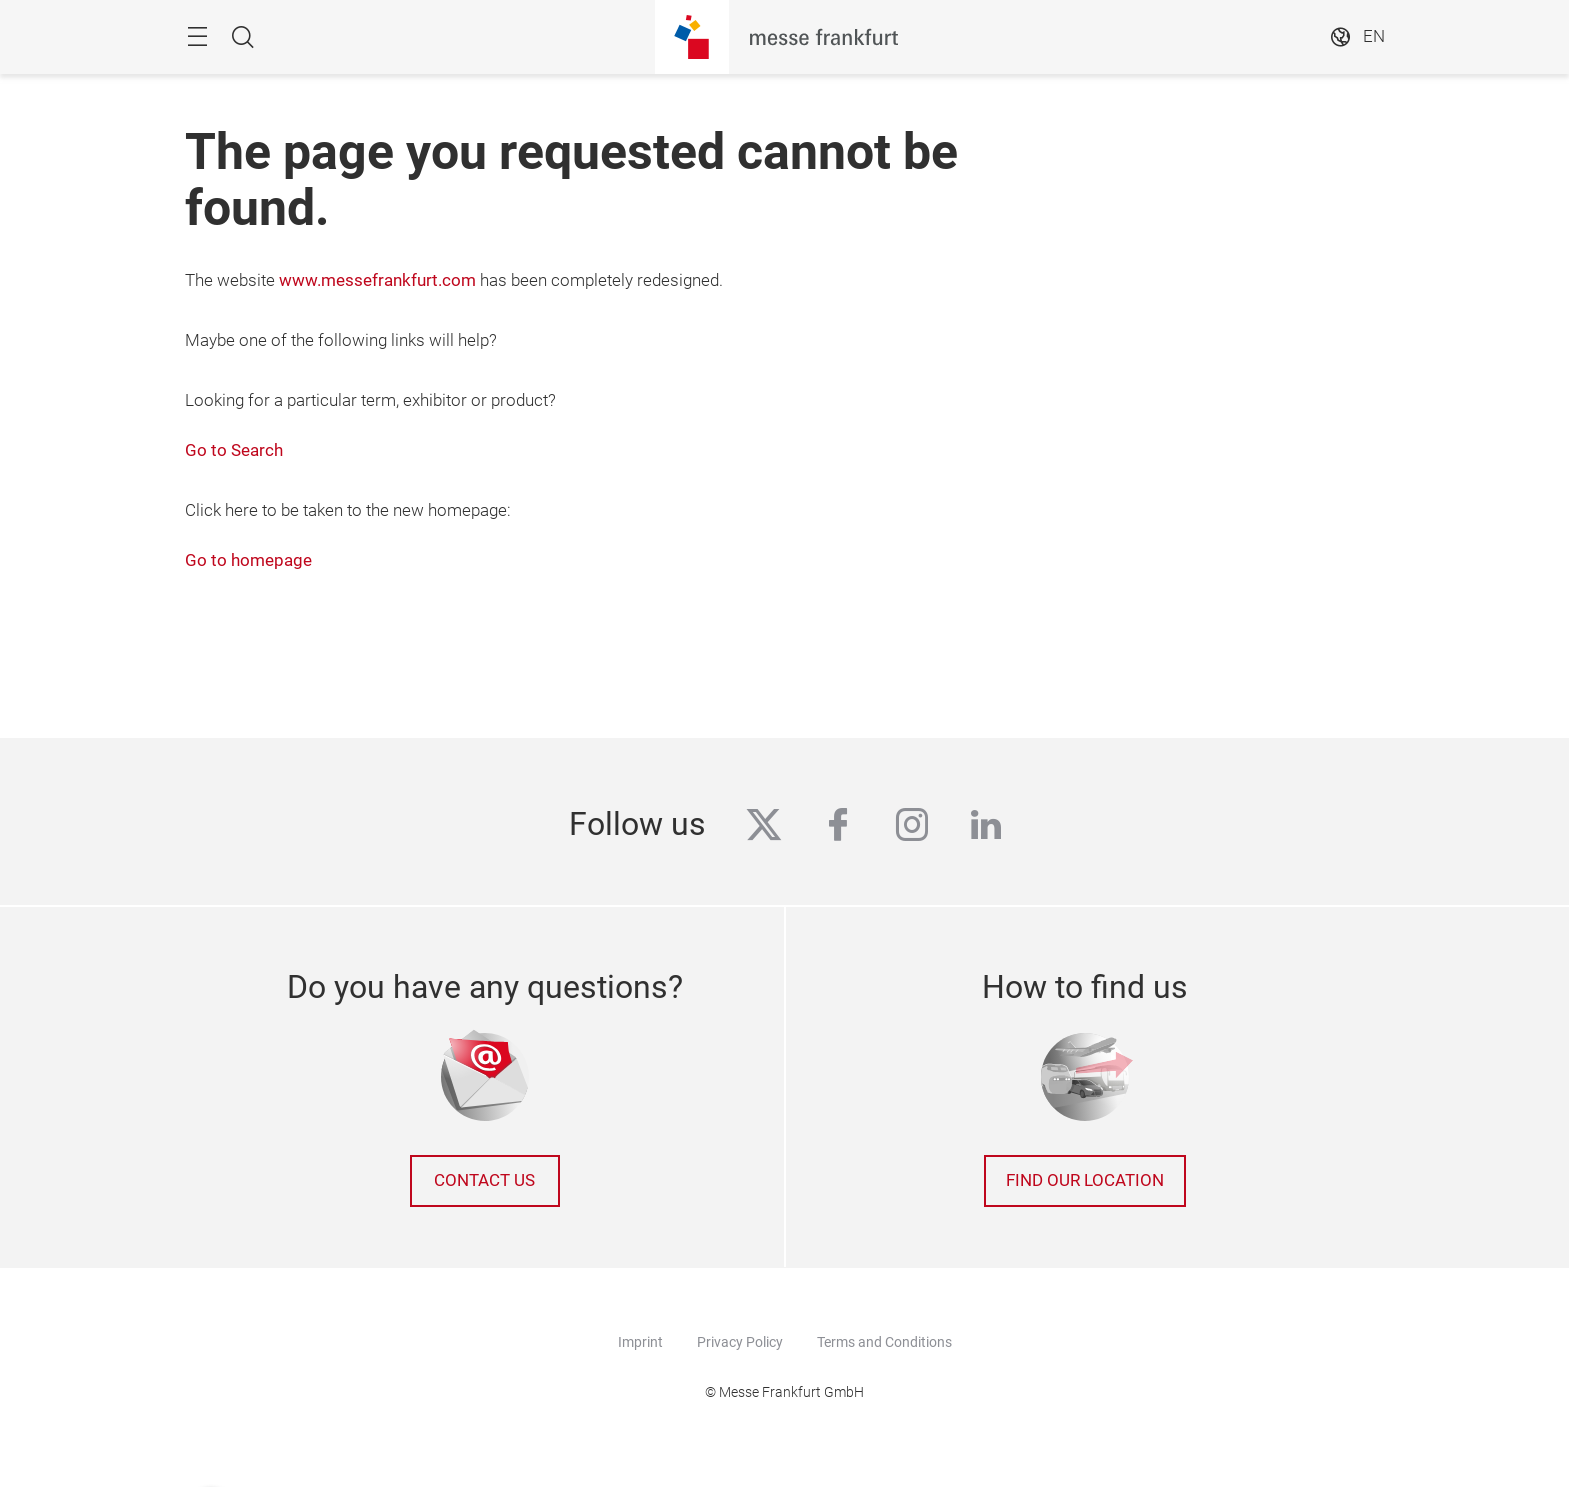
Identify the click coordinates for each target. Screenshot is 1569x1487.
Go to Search (234, 450)
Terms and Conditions (884, 1342)
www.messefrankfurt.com (377, 280)
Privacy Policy (740, 1342)
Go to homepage (248, 560)
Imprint (640, 1342)
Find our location (1085, 1180)
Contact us (484, 1180)
